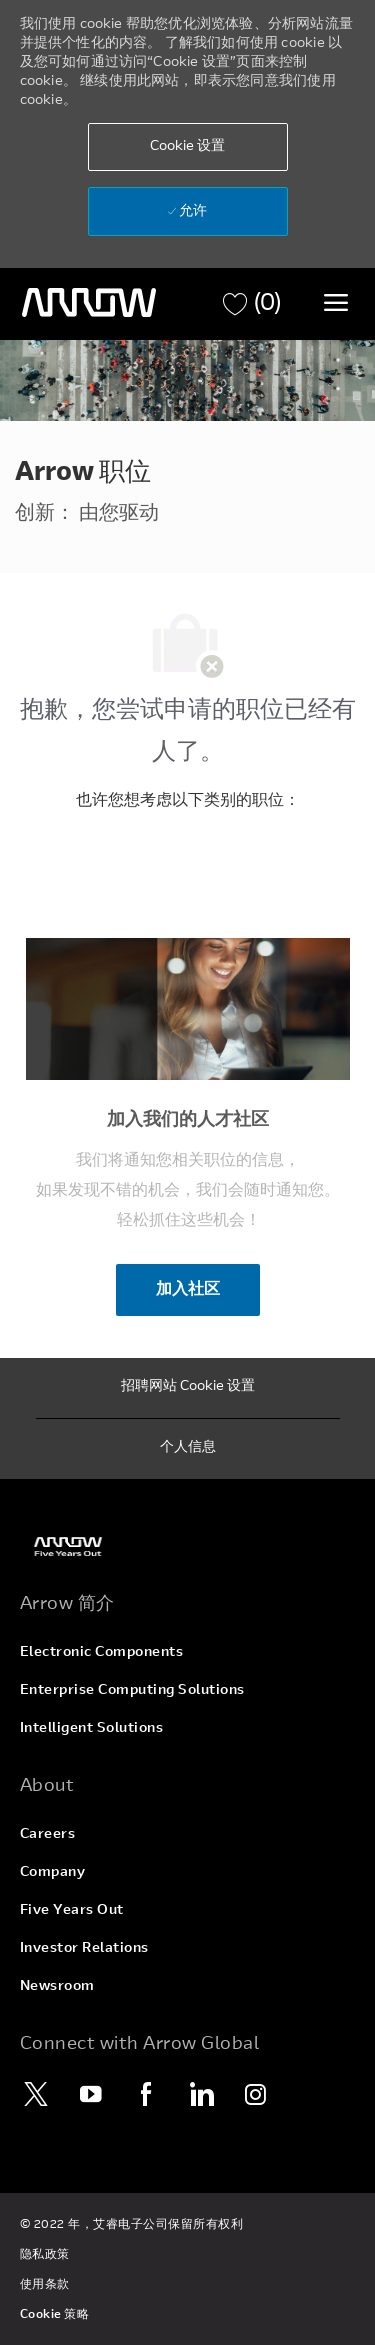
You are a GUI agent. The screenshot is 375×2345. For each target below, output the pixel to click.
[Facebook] (147, 2094)
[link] (188, 1546)
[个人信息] (188, 1449)
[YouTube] (92, 2094)
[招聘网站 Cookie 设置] (188, 1388)
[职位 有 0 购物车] (252, 304)
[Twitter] (37, 2094)
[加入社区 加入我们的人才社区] (188, 1290)
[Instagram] (257, 2094)
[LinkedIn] (202, 2094)
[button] (188, 147)
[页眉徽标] (89, 303)
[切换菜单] (336, 302)
